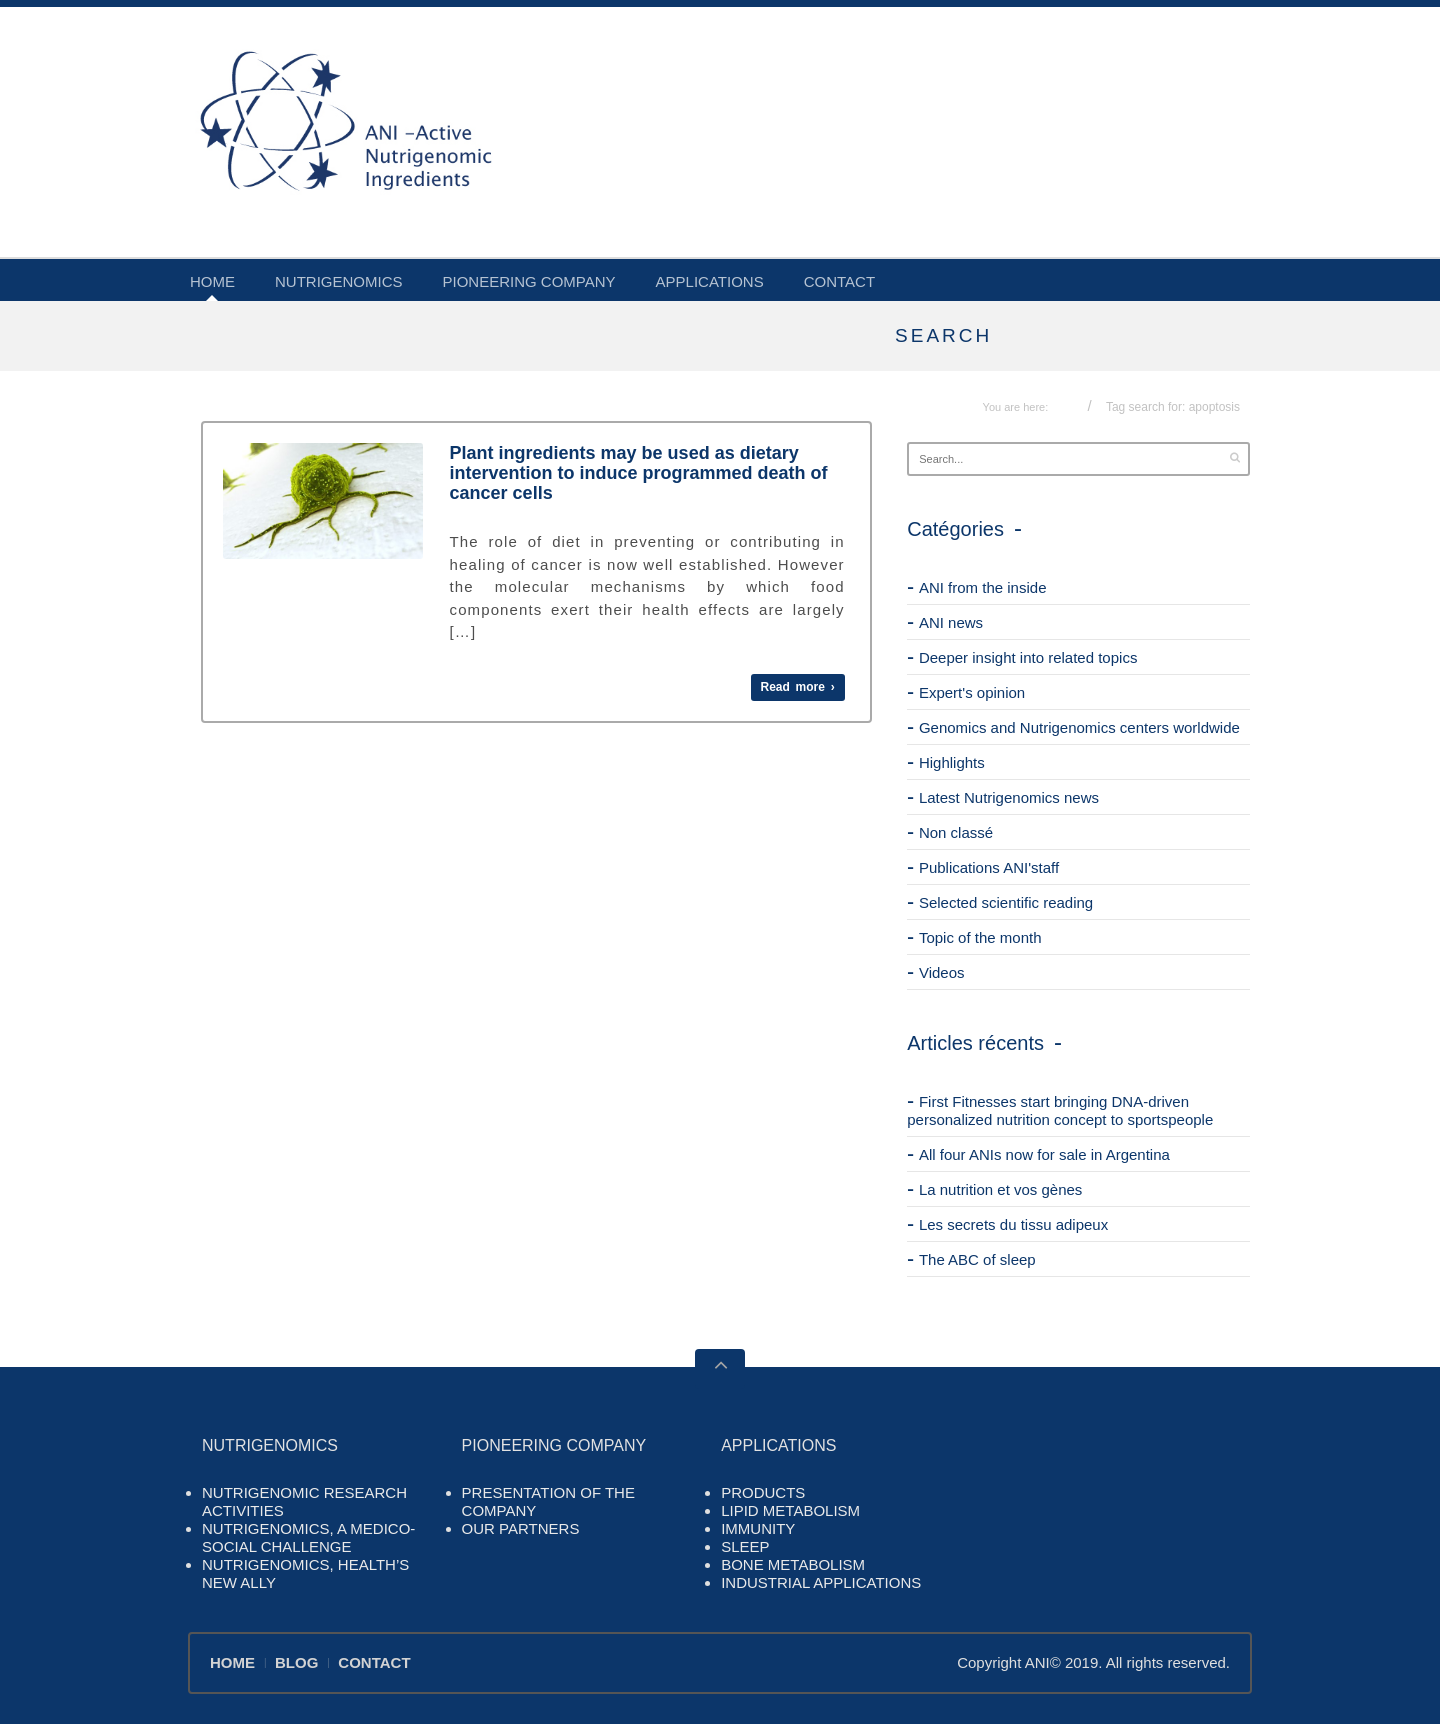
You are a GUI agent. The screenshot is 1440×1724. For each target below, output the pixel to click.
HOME (212, 281)
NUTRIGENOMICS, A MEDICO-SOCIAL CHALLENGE (308, 1537)
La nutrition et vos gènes (1000, 1189)
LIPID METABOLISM (790, 1510)
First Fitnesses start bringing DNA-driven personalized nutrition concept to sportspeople (1060, 1110)
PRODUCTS (763, 1492)
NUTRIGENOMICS (339, 281)
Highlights (952, 762)
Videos (942, 972)
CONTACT (839, 281)
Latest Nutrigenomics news (1009, 797)
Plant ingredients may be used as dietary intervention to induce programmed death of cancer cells (639, 473)
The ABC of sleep (977, 1259)
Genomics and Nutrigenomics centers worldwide (1079, 727)
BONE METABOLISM (793, 1564)
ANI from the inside (983, 587)
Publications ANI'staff (989, 867)
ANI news (951, 622)
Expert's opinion (972, 692)
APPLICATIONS (710, 281)
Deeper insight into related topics (1028, 657)
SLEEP (745, 1546)
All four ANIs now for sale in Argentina (1044, 1154)
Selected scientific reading (1006, 902)
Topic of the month (980, 937)
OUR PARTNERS (521, 1528)
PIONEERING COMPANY (529, 281)
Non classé (956, 832)
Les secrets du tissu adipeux (1013, 1224)
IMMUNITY (758, 1528)
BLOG (296, 1662)
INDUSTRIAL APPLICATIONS (821, 1582)
